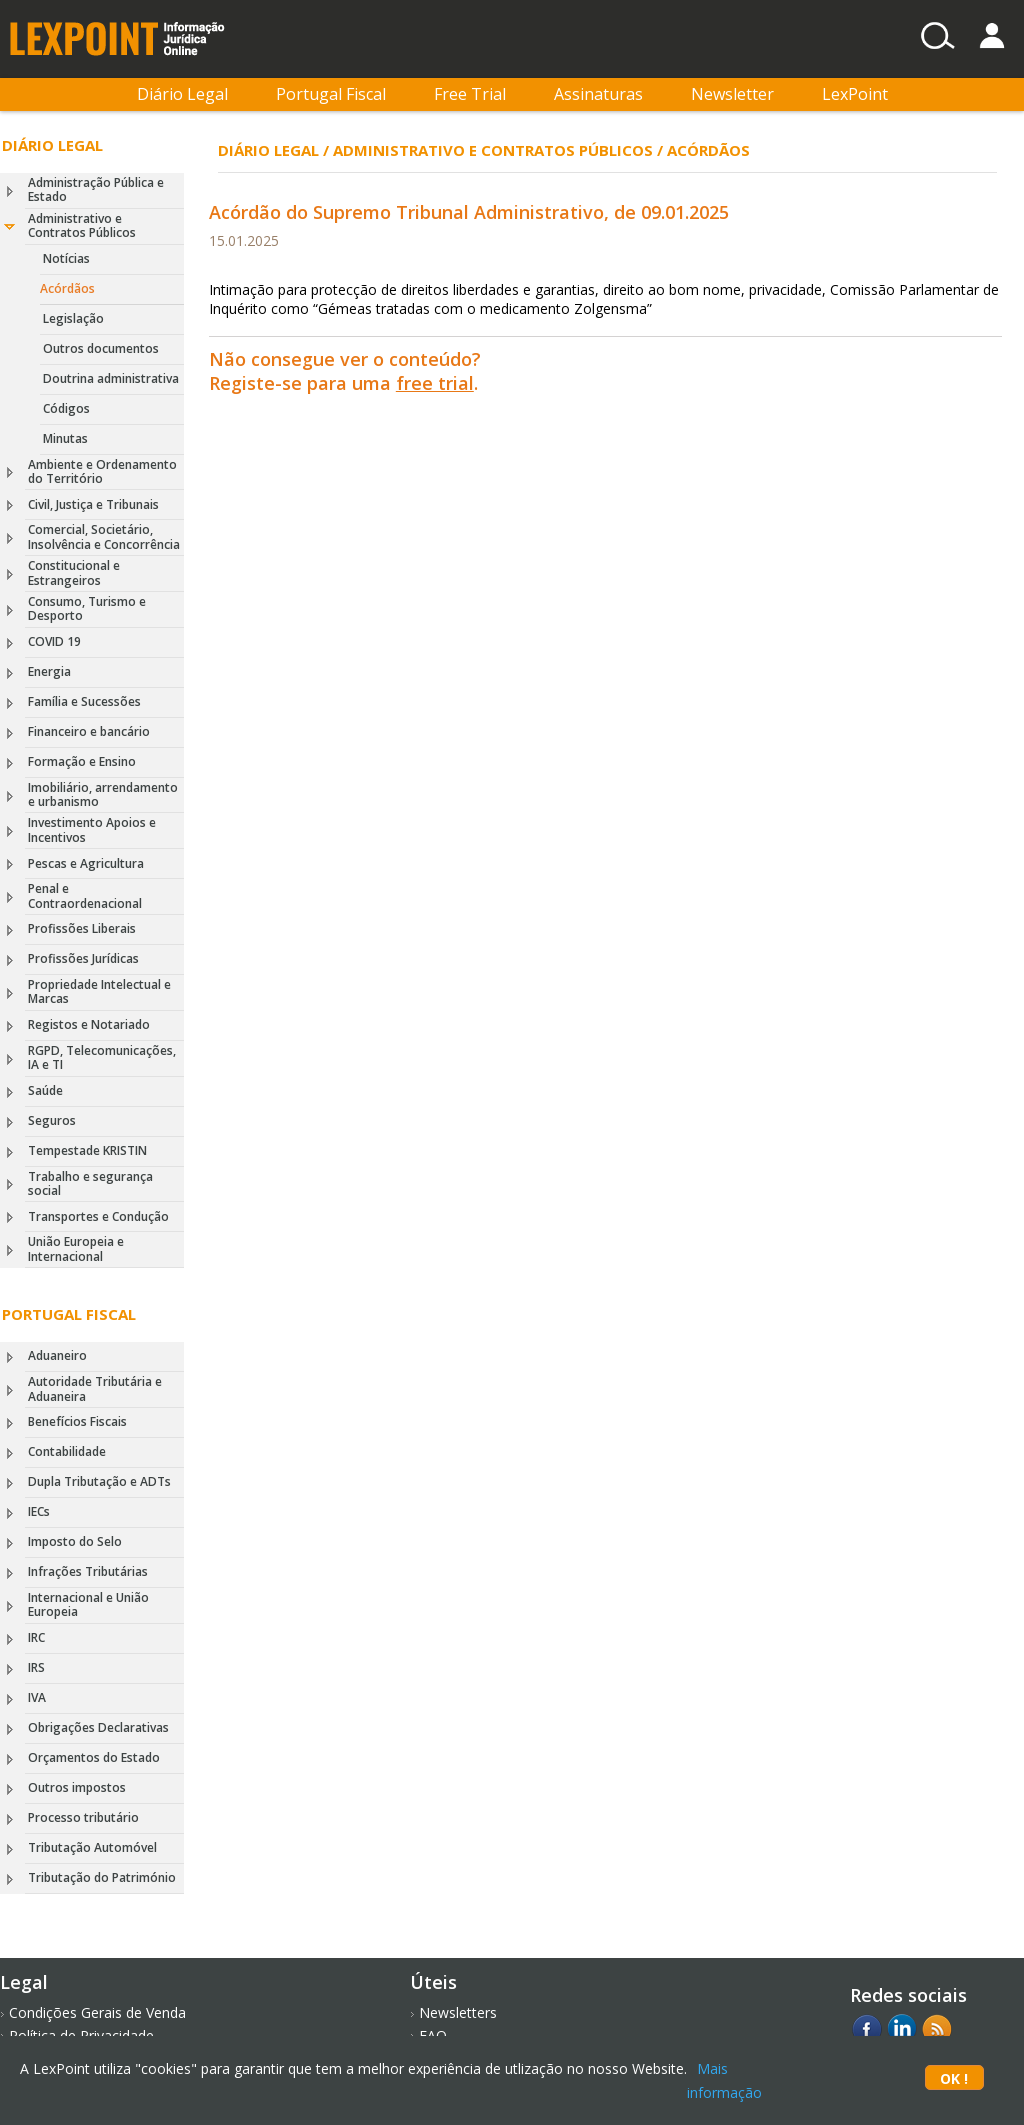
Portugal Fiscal (331, 94)
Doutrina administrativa (111, 378)
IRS (36, 1667)
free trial (435, 383)
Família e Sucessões (84, 701)
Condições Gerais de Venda (97, 2012)
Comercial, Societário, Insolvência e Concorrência (104, 536)
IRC (36, 1637)
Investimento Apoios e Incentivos (92, 829)
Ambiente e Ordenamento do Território (102, 471)
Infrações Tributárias (88, 1571)
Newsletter (732, 94)
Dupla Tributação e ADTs (99, 1481)
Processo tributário (83, 1817)
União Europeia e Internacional (76, 1248)
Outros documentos (101, 348)
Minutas (65, 438)
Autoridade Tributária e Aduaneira (95, 1388)
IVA (37, 1697)
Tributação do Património (102, 1877)
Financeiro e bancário (89, 731)
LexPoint (855, 94)
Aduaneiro (57, 1355)
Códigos (66, 408)
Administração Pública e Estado (96, 189)
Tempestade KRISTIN (87, 1150)
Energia (49, 671)
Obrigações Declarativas (98, 1727)
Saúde (45, 1090)
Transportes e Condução (98, 1216)
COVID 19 (54, 641)
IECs (39, 1511)
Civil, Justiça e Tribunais (93, 504)
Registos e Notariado (89, 1024)
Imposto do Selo (75, 1541)
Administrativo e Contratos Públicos (82, 225)
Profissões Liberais (82, 928)
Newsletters (458, 2012)
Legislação (73, 318)
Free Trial (470, 94)
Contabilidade (67, 1451)
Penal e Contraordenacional (85, 895)
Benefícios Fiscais (77, 1421)
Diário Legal (182, 94)
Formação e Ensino (82, 761)
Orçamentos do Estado (94, 1757)
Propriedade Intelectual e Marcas (99, 991)
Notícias (66, 258)
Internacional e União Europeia (88, 1604)
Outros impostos (77, 1787)
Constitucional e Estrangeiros (74, 572)
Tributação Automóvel (92, 1847)
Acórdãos (67, 288)
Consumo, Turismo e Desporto (87, 608)
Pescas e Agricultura (86, 863)
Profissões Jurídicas (83, 958)
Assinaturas (598, 94)
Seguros (52, 1120)
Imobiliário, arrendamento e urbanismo (103, 794)
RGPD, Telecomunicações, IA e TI (102, 1057)
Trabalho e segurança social (90, 1183)
